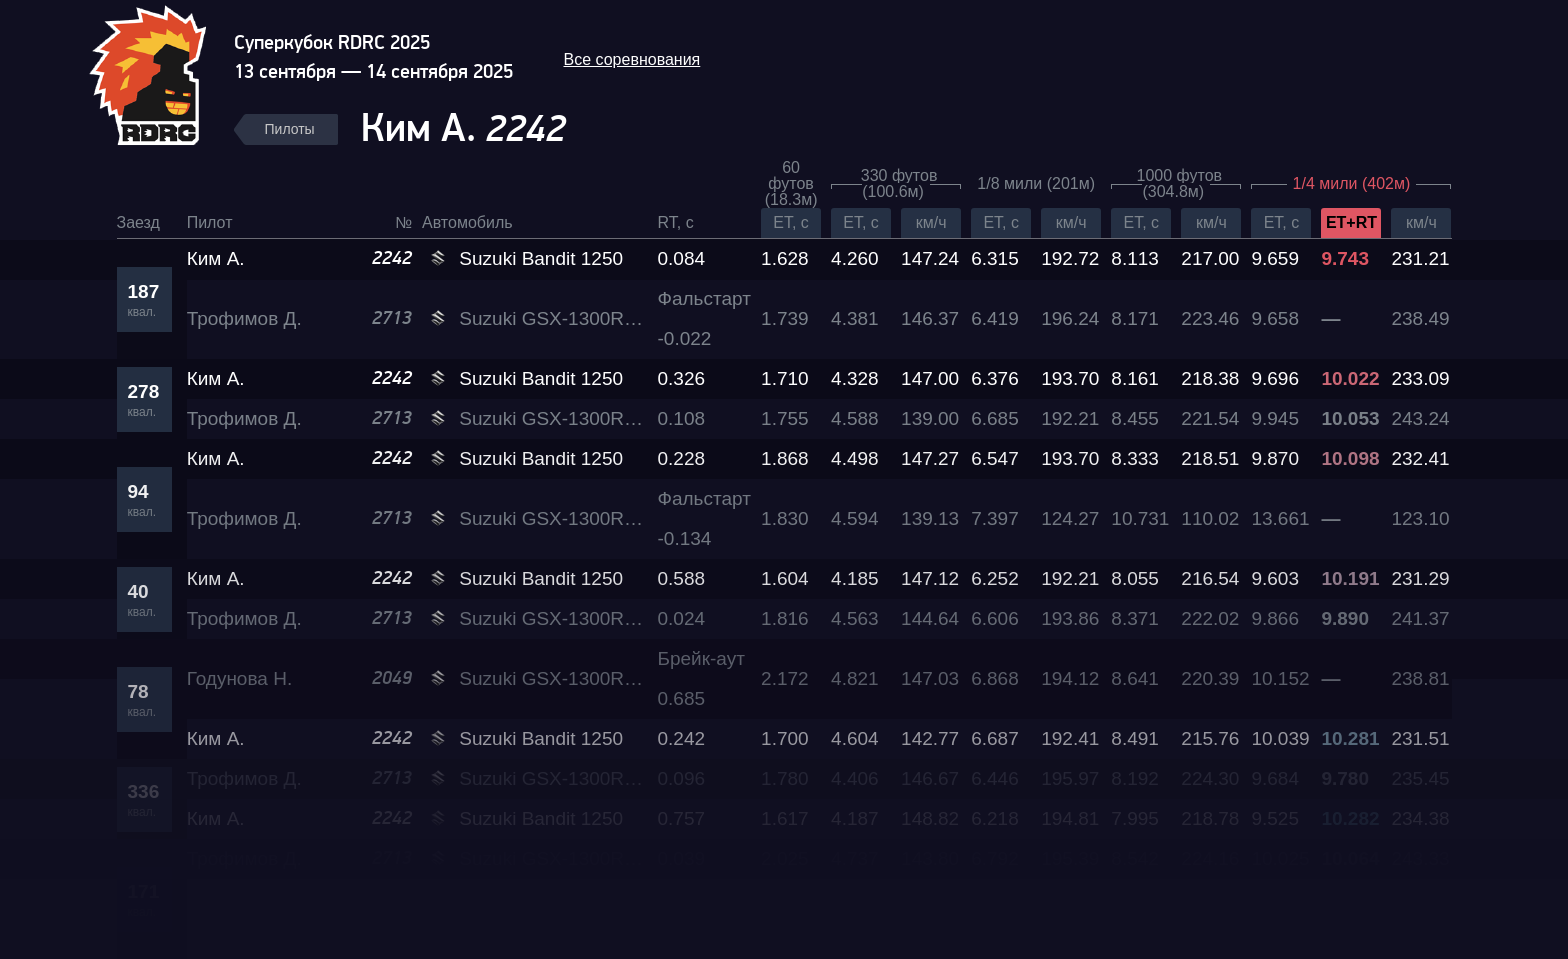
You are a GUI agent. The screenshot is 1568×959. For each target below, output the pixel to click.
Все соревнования (632, 59)
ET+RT (1351, 222)
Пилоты (290, 129)
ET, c (791, 222)
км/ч (931, 222)
